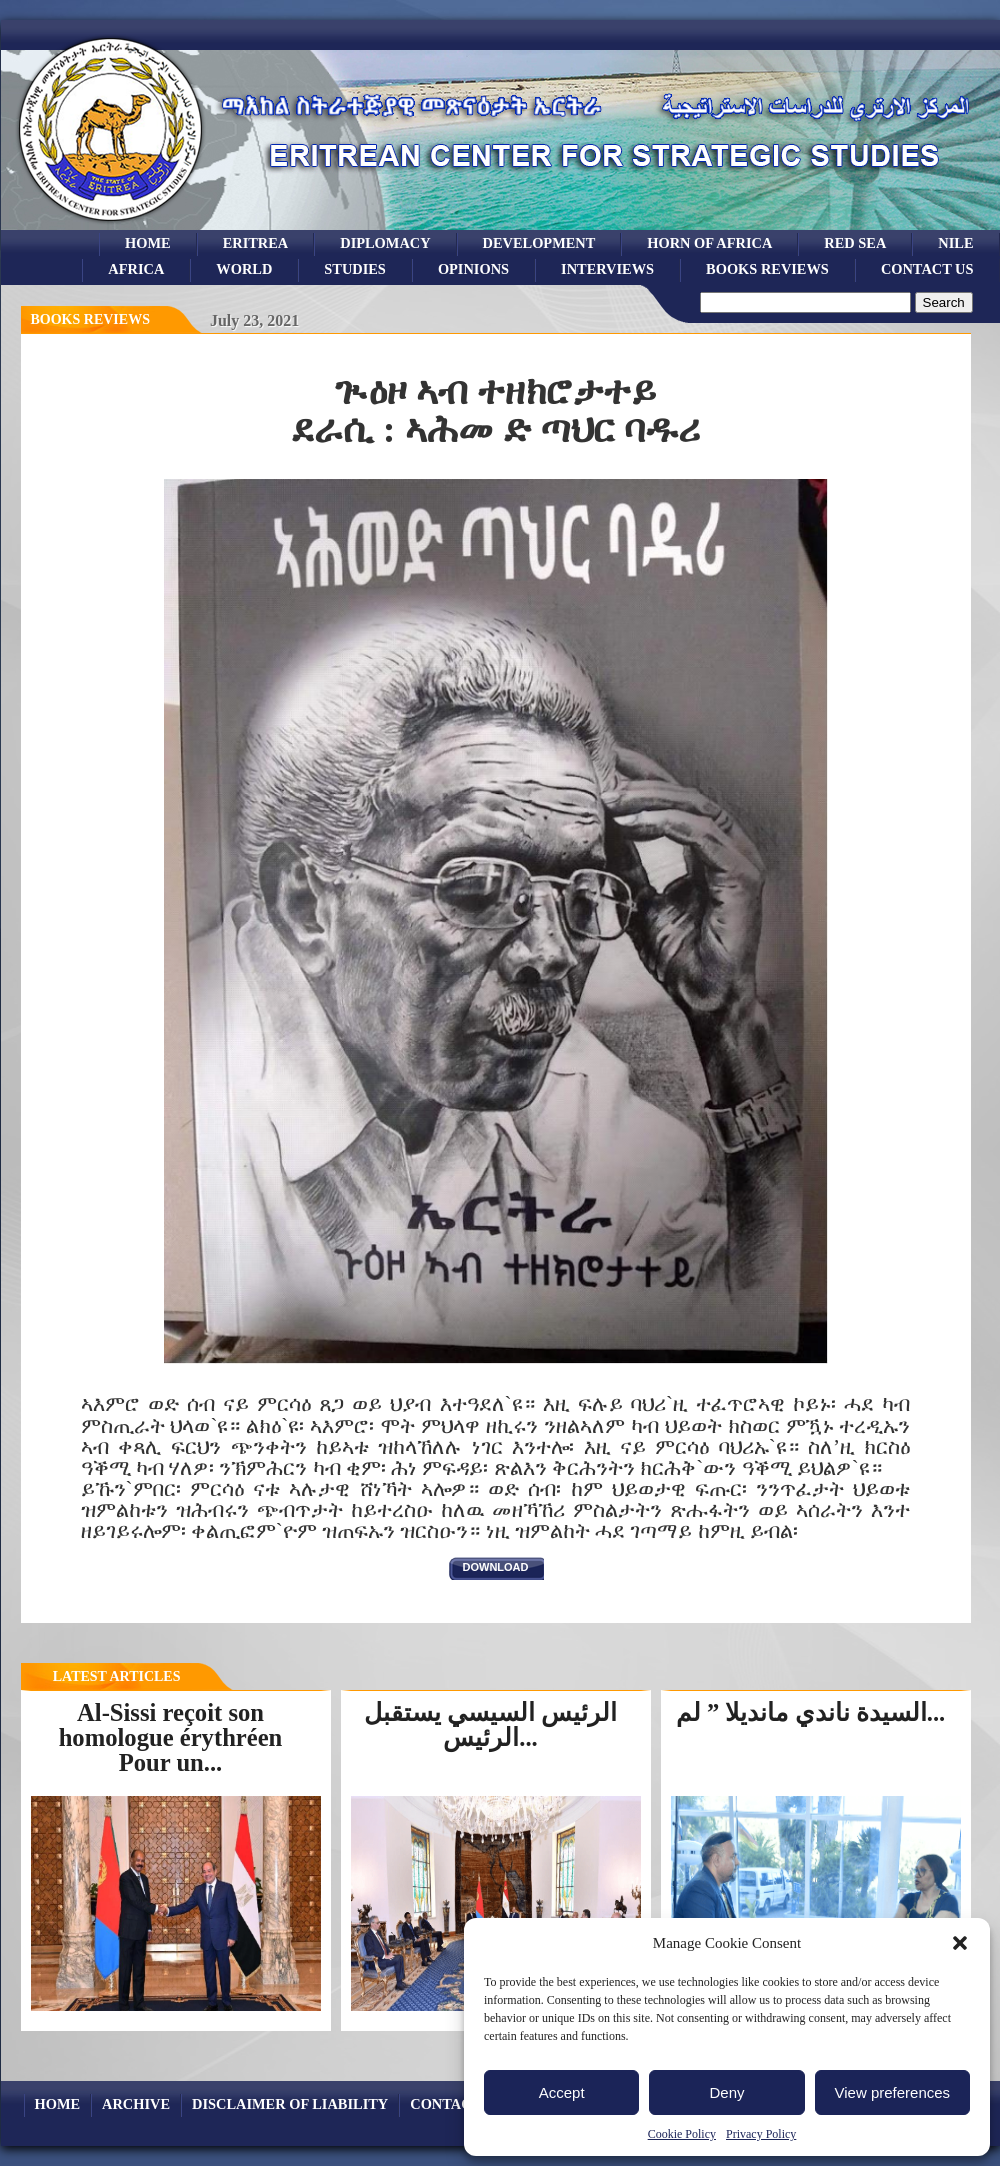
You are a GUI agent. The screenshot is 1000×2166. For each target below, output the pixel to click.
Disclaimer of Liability (290, 2104)
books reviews (767, 269)
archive (136, 2104)
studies (355, 269)
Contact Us (927, 269)
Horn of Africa (709, 243)
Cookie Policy (682, 2134)
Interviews (607, 269)
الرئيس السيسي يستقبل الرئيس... (490, 1725)
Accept (562, 2092)
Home (148, 243)
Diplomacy (385, 243)
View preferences (893, 2092)
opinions (473, 269)
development (539, 243)
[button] (960, 1943)
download (496, 1567)
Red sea (855, 243)
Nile (955, 243)
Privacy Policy (761, 2134)
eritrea (256, 243)
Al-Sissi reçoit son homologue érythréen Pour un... (171, 1737)
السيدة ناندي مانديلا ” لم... (810, 1712)
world (244, 269)
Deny (726, 2092)
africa (136, 269)
